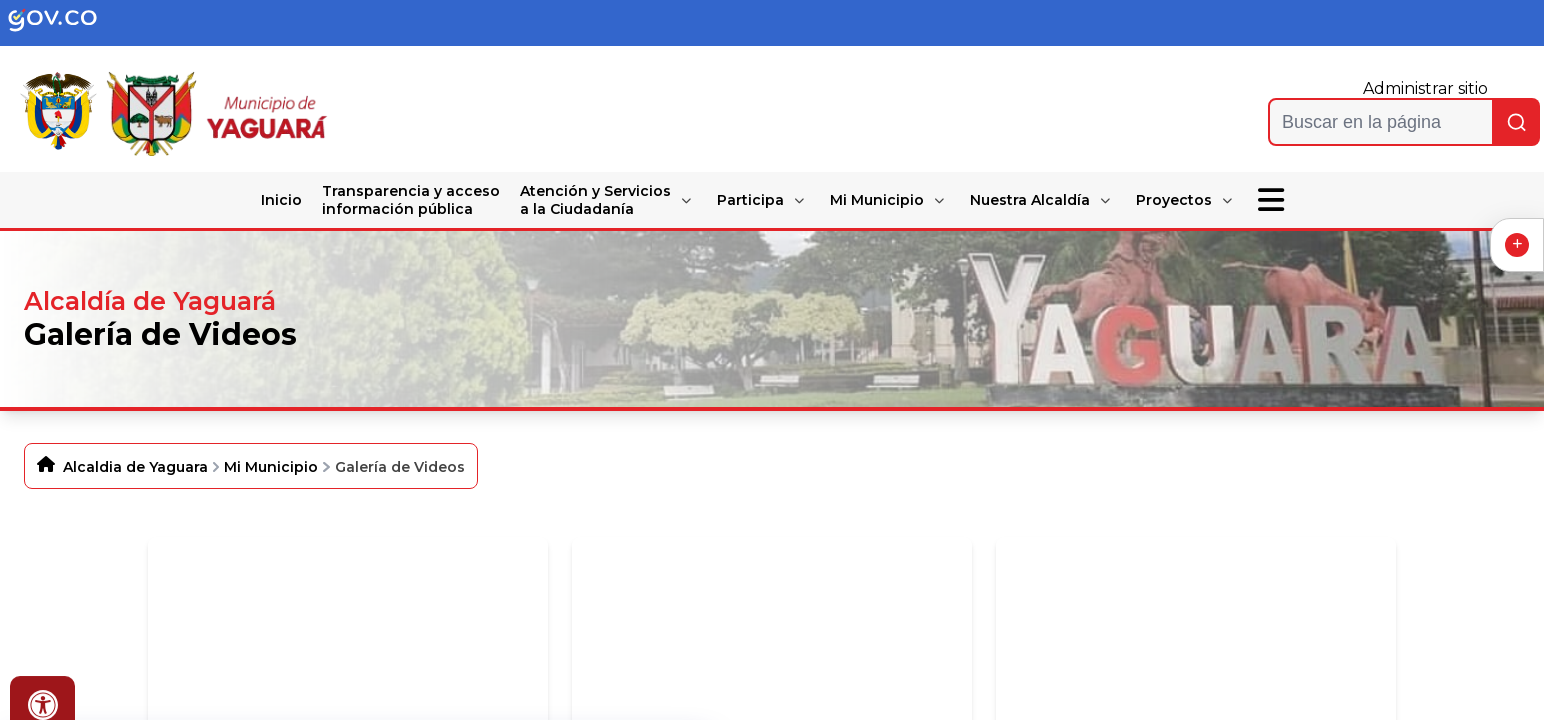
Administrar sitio (1425, 88)
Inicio (281, 200)
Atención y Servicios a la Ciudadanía (595, 200)
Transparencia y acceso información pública (411, 200)
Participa (750, 200)
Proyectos (1174, 200)
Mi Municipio (877, 200)
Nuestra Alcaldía (1030, 200)
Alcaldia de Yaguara (135, 467)
